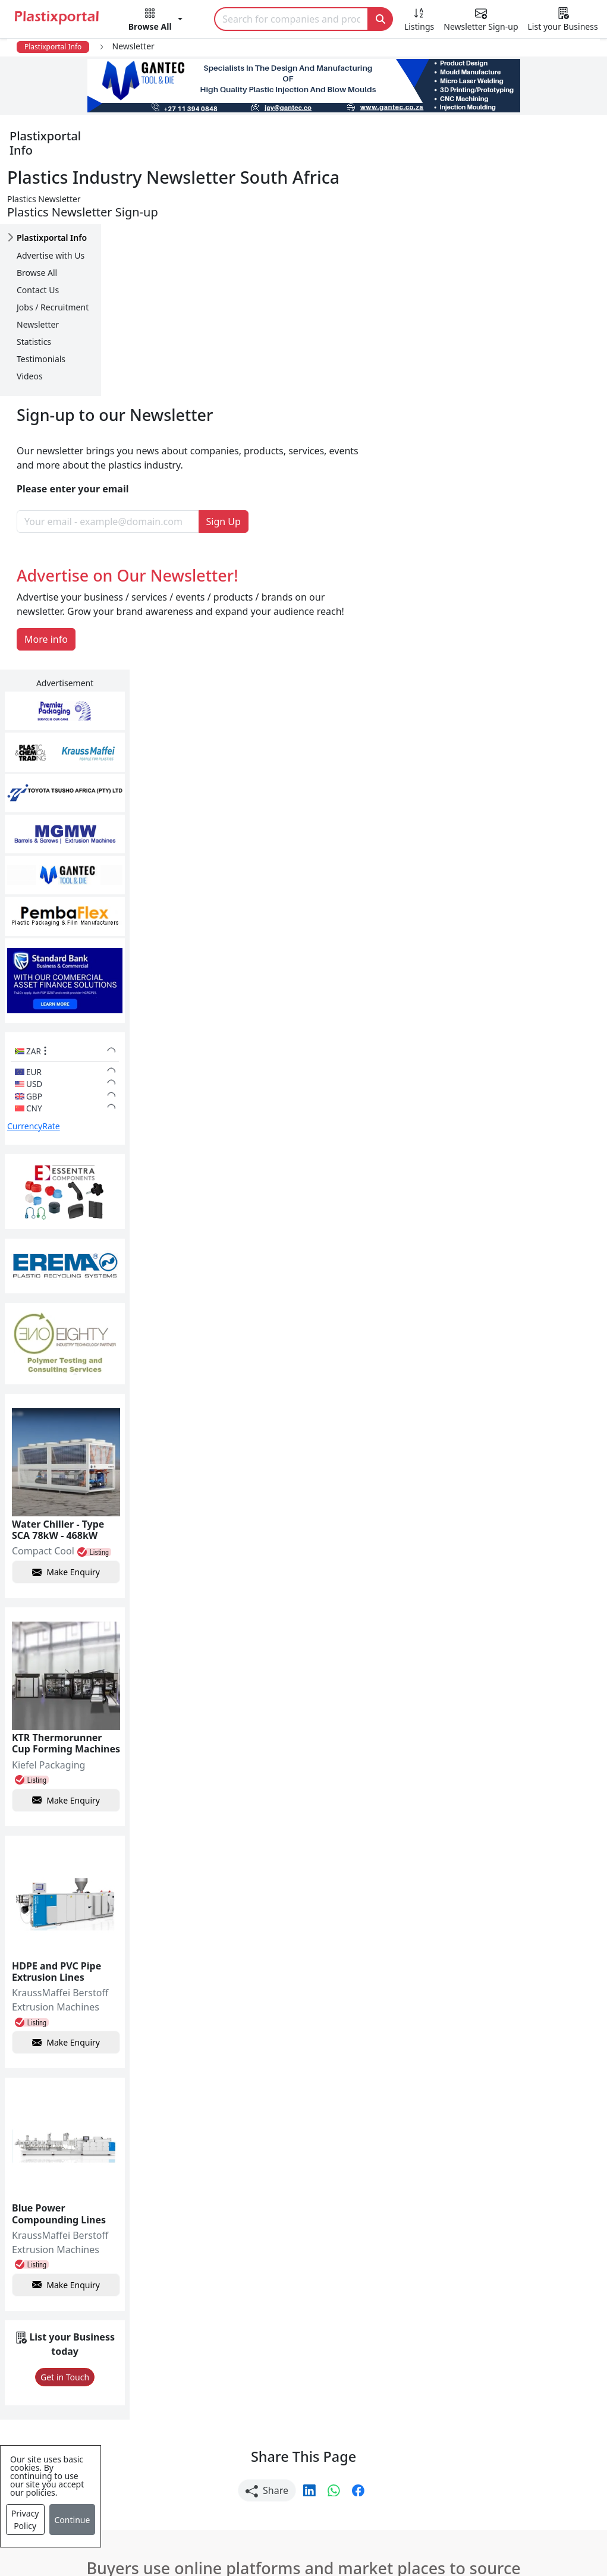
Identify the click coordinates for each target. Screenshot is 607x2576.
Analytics (450, 2533)
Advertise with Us (50, 212)
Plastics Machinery (268, 2411)
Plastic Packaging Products (286, 2364)
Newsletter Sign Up (80, 2340)
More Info (303, 2155)
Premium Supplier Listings (475, 2411)
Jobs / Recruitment (53, 264)
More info (147, 424)
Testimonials (41, 316)
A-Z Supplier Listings (462, 2388)
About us (391, 2533)
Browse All (37, 229)
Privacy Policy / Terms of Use (288, 2533)
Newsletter (38, 281)
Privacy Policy (25, 2519)
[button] (155, 21)
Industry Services (265, 2497)
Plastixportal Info (52, 47)
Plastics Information (82, 2364)
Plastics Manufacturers (278, 2316)
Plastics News (67, 2316)
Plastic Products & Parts (279, 2340)
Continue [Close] (72, 2519)
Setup (501, 2533)
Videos (30, 333)
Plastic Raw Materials (274, 2388)
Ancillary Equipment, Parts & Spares (290, 2442)
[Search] (291, 19)
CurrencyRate (514, 632)
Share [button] (267, 1991)
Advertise (554, 2533)
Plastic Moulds (259, 2473)
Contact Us (38, 247)
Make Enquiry (545, 1070)
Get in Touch (544, 1877)
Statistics (34, 298)
